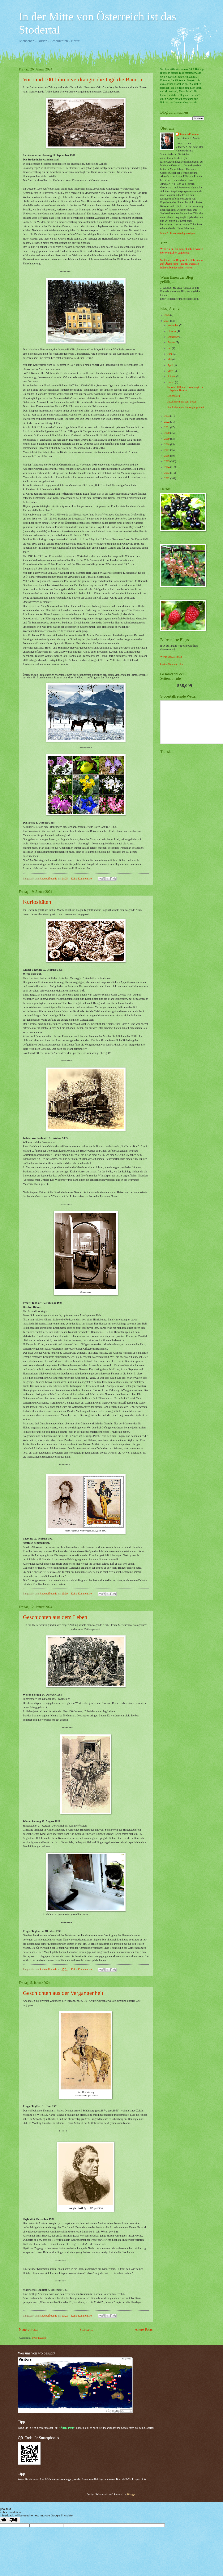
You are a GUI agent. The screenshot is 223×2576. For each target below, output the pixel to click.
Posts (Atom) (39, 2337)
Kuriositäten (37, 902)
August (171, 342)
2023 (167, 416)
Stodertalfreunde (189, 134)
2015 (167, 461)
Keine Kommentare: (82, 878)
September (173, 336)
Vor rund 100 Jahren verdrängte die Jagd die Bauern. (83, 79)
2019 (167, 438)
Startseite (86, 2329)
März (170, 371)
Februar (171, 376)
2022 (167, 421)
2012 (167, 478)
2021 (167, 427)
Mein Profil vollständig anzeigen (177, 233)
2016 (167, 455)
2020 (167, 433)
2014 (167, 467)
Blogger (131, 2494)
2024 (167, 320)
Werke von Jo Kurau (171, 656)
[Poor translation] (14, 2520)
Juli (169, 348)
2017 (167, 450)
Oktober (172, 331)
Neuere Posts (28, 2329)
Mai (169, 359)
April (170, 365)
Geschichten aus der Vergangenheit (63, 1993)
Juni (169, 354)
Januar (171, 382)
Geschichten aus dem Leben (55, 1617)
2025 (167, 315)
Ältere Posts (144, 2329)
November (173, 325)
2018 (167, 444)
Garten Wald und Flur (171, 664)
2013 (167, 472)
